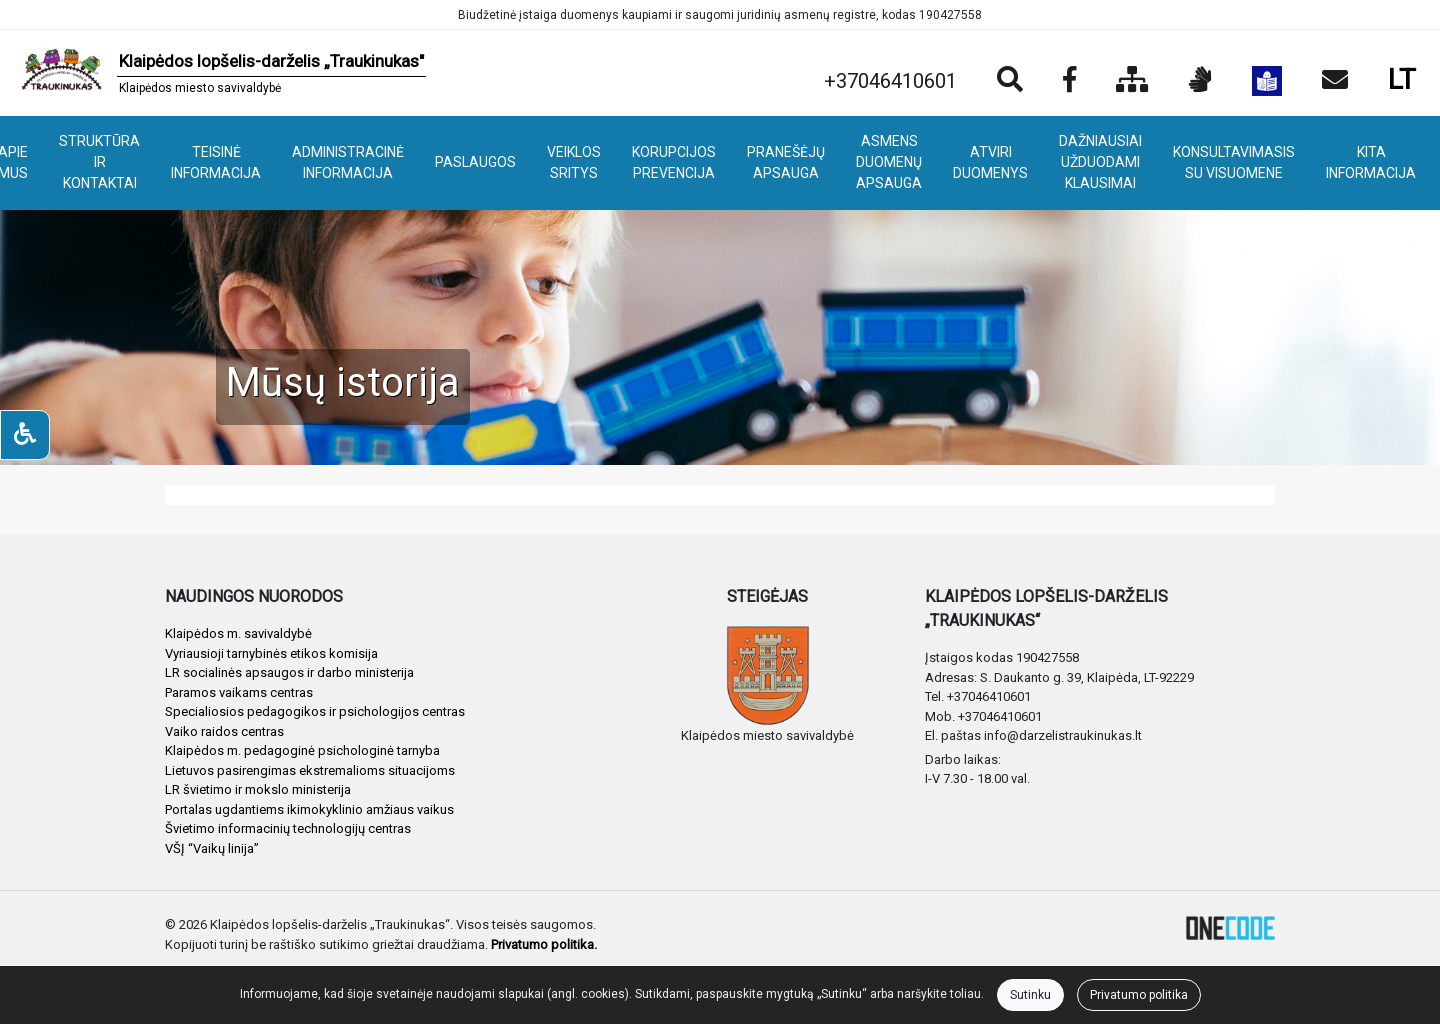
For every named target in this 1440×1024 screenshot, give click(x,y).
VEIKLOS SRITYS (574, 162)
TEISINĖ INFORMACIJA (216, 162)
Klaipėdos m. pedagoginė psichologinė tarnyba (302, 750)
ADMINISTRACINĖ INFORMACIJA (348, 162)
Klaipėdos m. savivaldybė (238, 633)
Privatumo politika (1139, 995)
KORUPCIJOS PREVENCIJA (674, 162)
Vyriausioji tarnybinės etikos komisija (271, 653)
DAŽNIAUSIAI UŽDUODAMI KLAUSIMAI (1100, 162)
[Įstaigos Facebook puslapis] (1069, 81)
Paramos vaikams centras (239, 692)
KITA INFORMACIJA (1371, 162)
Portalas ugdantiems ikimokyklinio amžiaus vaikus (309, 809)
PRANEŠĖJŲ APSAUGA (786, 162)
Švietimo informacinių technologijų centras (288, 828)
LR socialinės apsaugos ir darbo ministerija (289, 672)
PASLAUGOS (475, 162)
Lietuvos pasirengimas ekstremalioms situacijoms (310, 770)
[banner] (221, 73)
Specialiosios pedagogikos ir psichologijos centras (315, 711)
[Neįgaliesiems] (25, 435)
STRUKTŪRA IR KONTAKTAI (99, 162)
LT (1402, 79)
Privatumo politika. (544, 944)
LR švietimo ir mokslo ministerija (258, 789)
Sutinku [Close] (1030, 995)
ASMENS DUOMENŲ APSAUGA (889, 162)
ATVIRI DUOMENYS (990, 162)
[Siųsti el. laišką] (1335, 81)
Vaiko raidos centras (224, 731)
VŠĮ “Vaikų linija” (212, 848)
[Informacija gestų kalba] (1200, 81)
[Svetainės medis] (1132, 81)
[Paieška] (1010, 81)
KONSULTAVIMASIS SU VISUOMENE (1234, 162)
